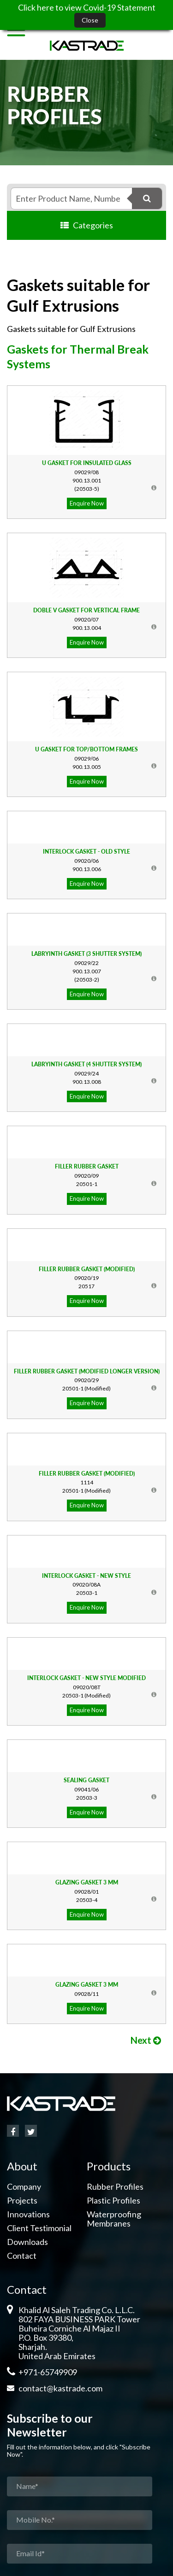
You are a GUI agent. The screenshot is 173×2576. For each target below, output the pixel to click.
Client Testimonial (39, 2228)
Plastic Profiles (113, 2200)
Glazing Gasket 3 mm (86, 1882)
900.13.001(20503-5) (86, 480)
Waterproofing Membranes (114, 2218)
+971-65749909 (47, 2372)
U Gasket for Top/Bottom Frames (86, 749)
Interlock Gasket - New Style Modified (86, 1678)
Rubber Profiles (115, 2186)
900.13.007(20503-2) (86, 971)
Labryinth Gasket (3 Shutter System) (86, 953)
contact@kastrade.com (60, 2388)
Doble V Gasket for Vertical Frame (86, 610)
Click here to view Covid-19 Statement (86, 7)
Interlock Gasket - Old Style (86, 851)
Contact (21, 2255)
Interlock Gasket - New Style (86, 1575)
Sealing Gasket (86, 1780)
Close (90, 20)
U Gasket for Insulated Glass (86, 462)
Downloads (27, 2242)
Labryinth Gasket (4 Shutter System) (86, 1064)
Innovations (28, 2214)
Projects (22, 2200)
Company (24, 2186)
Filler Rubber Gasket (87, 1166)
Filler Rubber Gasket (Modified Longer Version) (87, 1371)
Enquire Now (87, 503)
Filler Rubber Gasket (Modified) (87, 1269)
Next (146, 2040)
